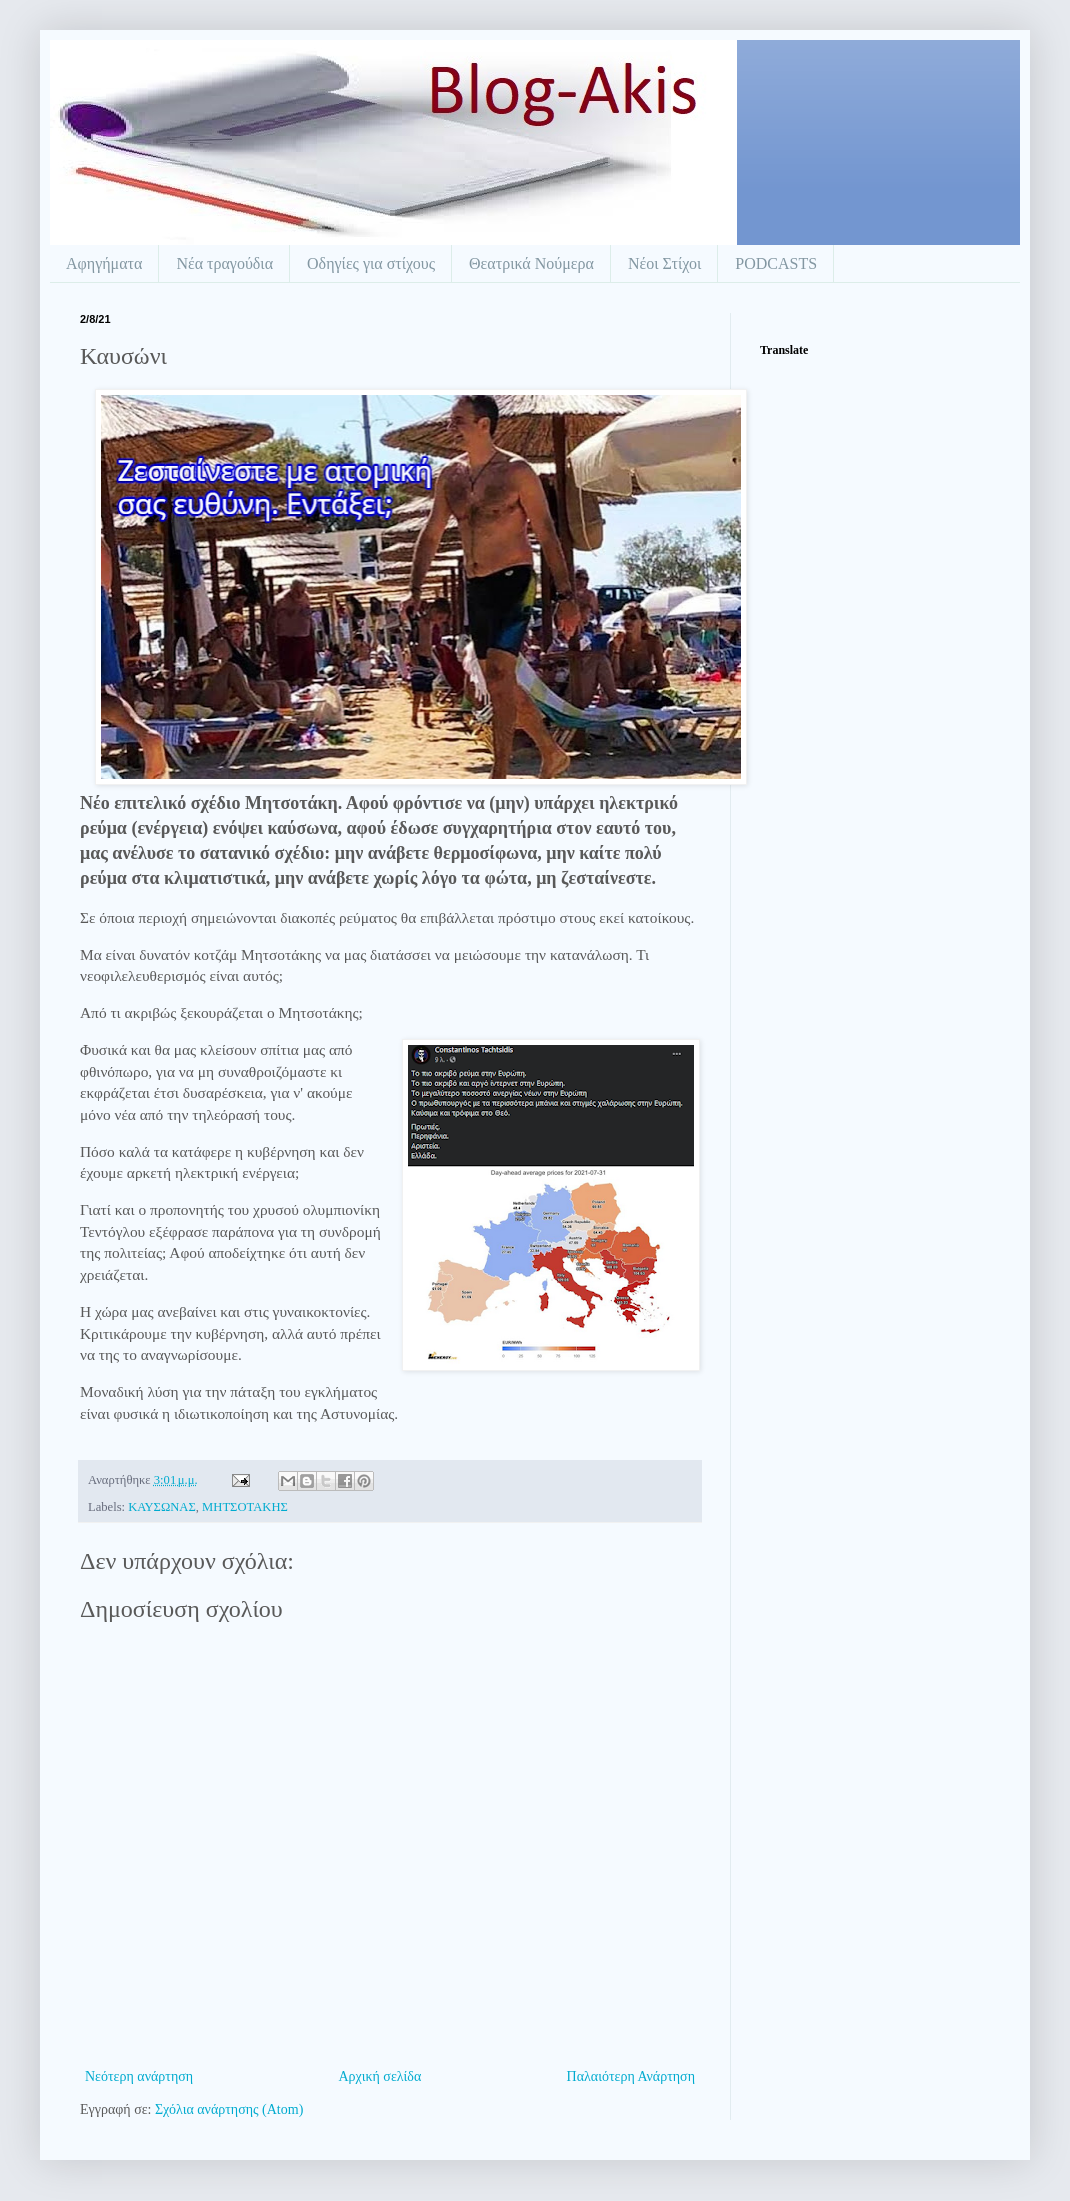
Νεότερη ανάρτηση (139, 2076)
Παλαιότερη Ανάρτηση (631, 2076)
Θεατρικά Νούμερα (531, 263)
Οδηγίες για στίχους (371, 263)
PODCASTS (776, 263)
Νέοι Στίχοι (664, 263)
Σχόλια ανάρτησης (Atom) (229, 2109)
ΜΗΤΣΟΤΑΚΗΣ (245, 1507)
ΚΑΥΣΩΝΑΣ (162, 1507)
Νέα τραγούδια (224, 263)
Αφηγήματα (104, 263)
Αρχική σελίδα (379, 2076)
